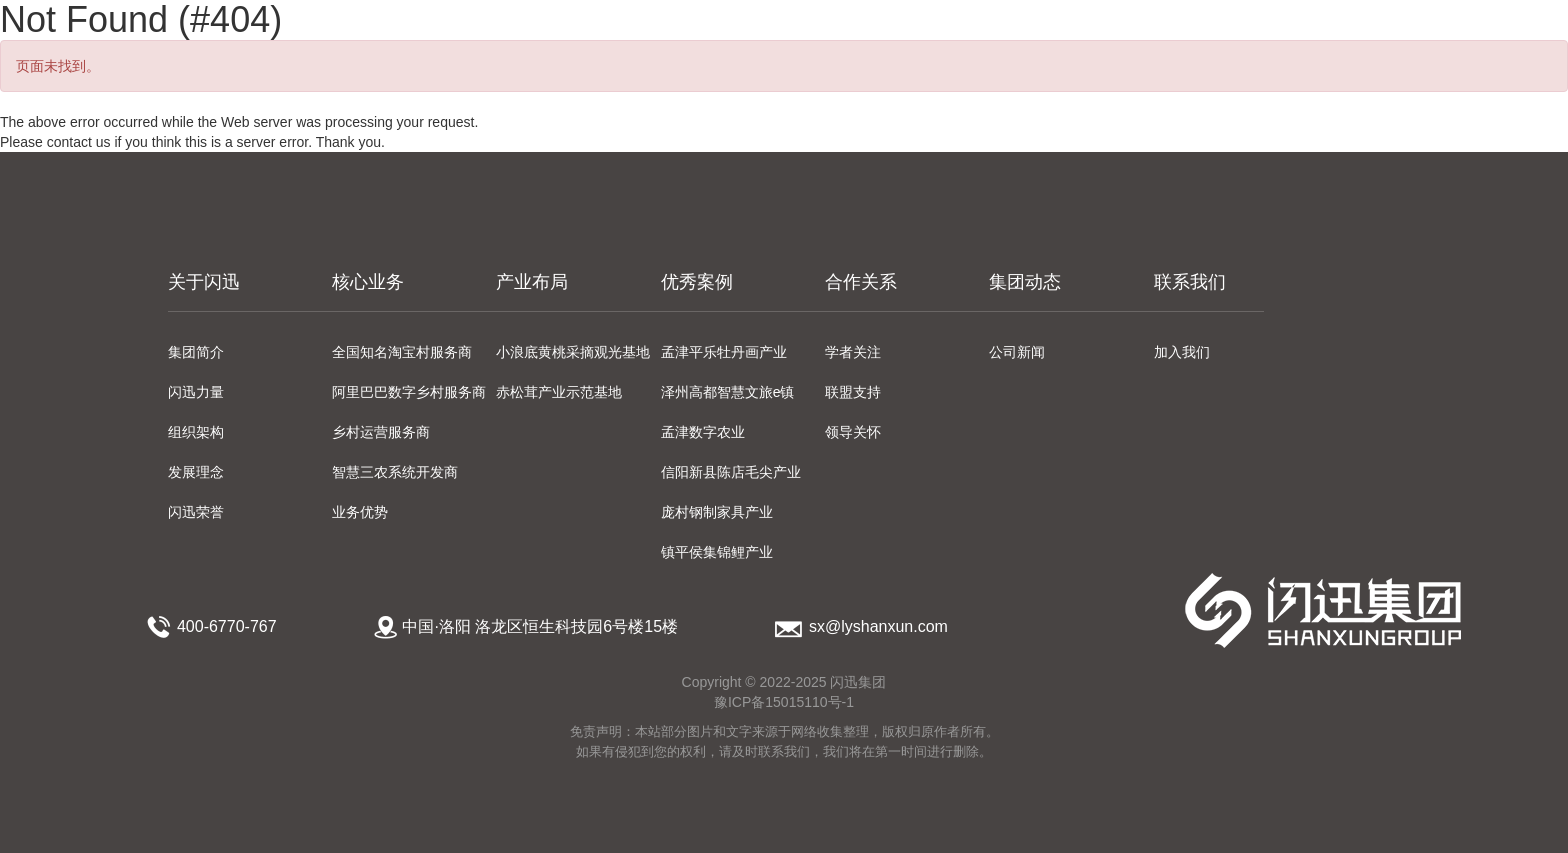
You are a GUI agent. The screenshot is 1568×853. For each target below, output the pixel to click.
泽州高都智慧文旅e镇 (728, 392)
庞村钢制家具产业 (717, 512)
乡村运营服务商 (381, 432)
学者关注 (853, 352)
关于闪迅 (204, 282)
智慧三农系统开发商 (395, 472)
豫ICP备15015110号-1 (784, 702)
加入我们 (1182, 352)
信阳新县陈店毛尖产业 (731, 472)
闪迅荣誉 (196, 512)
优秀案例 (697, 282)
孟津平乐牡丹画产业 (724, 352)
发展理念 (196, 472)
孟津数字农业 (703, 432)
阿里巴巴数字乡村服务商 (409, 392)
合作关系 (861, 282)
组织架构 (196, 432)
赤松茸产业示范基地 (559, 392)
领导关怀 (853, 432)
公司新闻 (1017, 352)
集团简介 (196, 352)
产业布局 (532, 282)
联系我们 (1190, 282)
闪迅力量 (196, 392)
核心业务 (368, 282)
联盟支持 (853, 392)
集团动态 (1025, 282)
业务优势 (360, 512)
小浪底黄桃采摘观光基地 (573, 352)
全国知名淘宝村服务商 (402, 352)
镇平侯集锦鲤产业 (717, 552)
